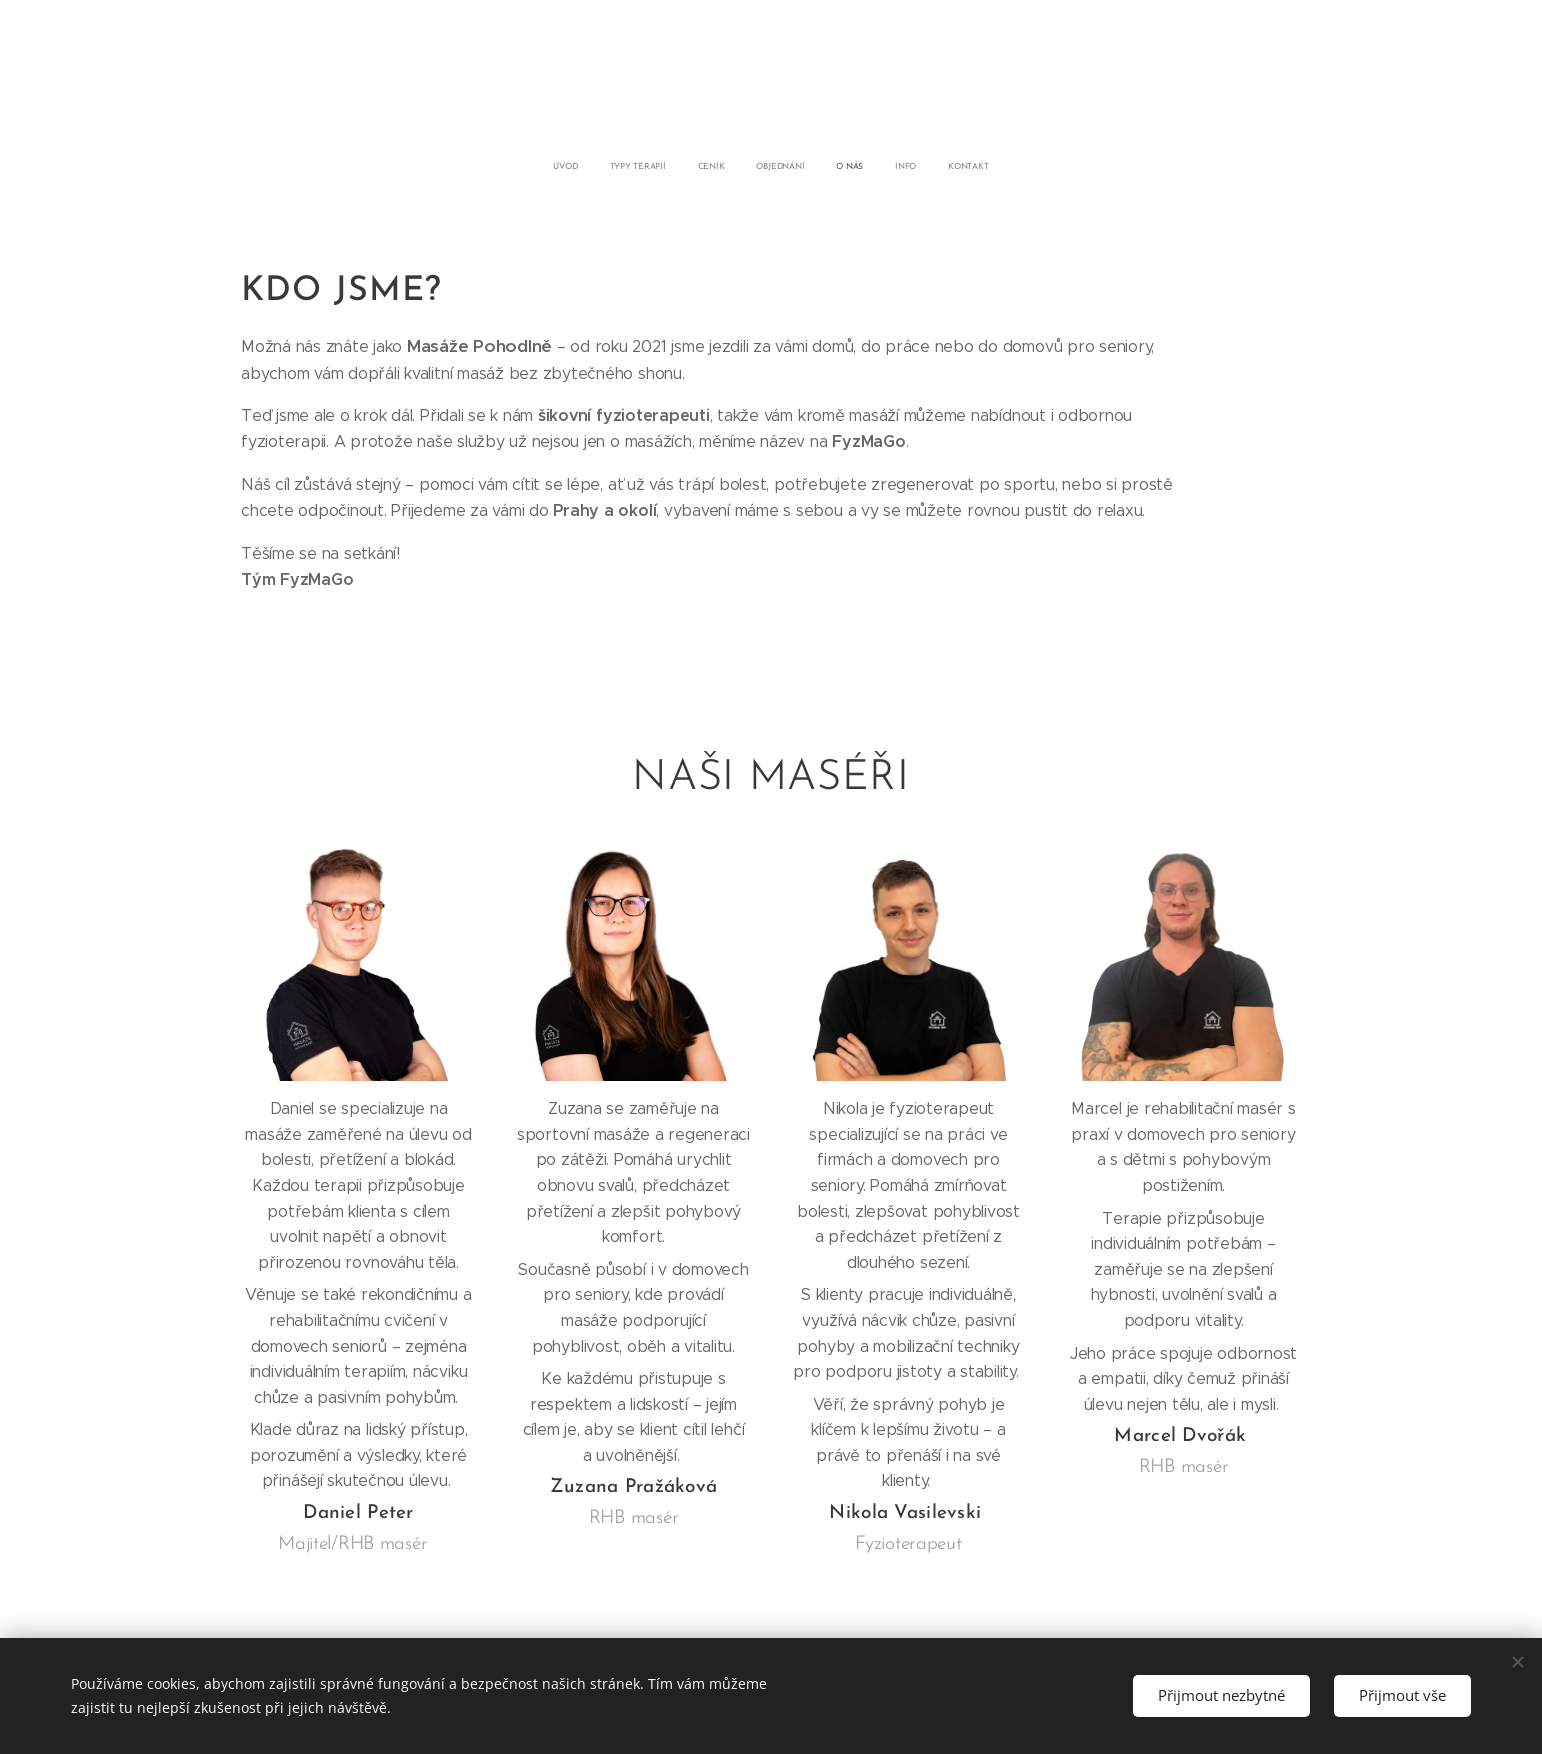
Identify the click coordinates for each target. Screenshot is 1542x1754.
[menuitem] (683, 167)
